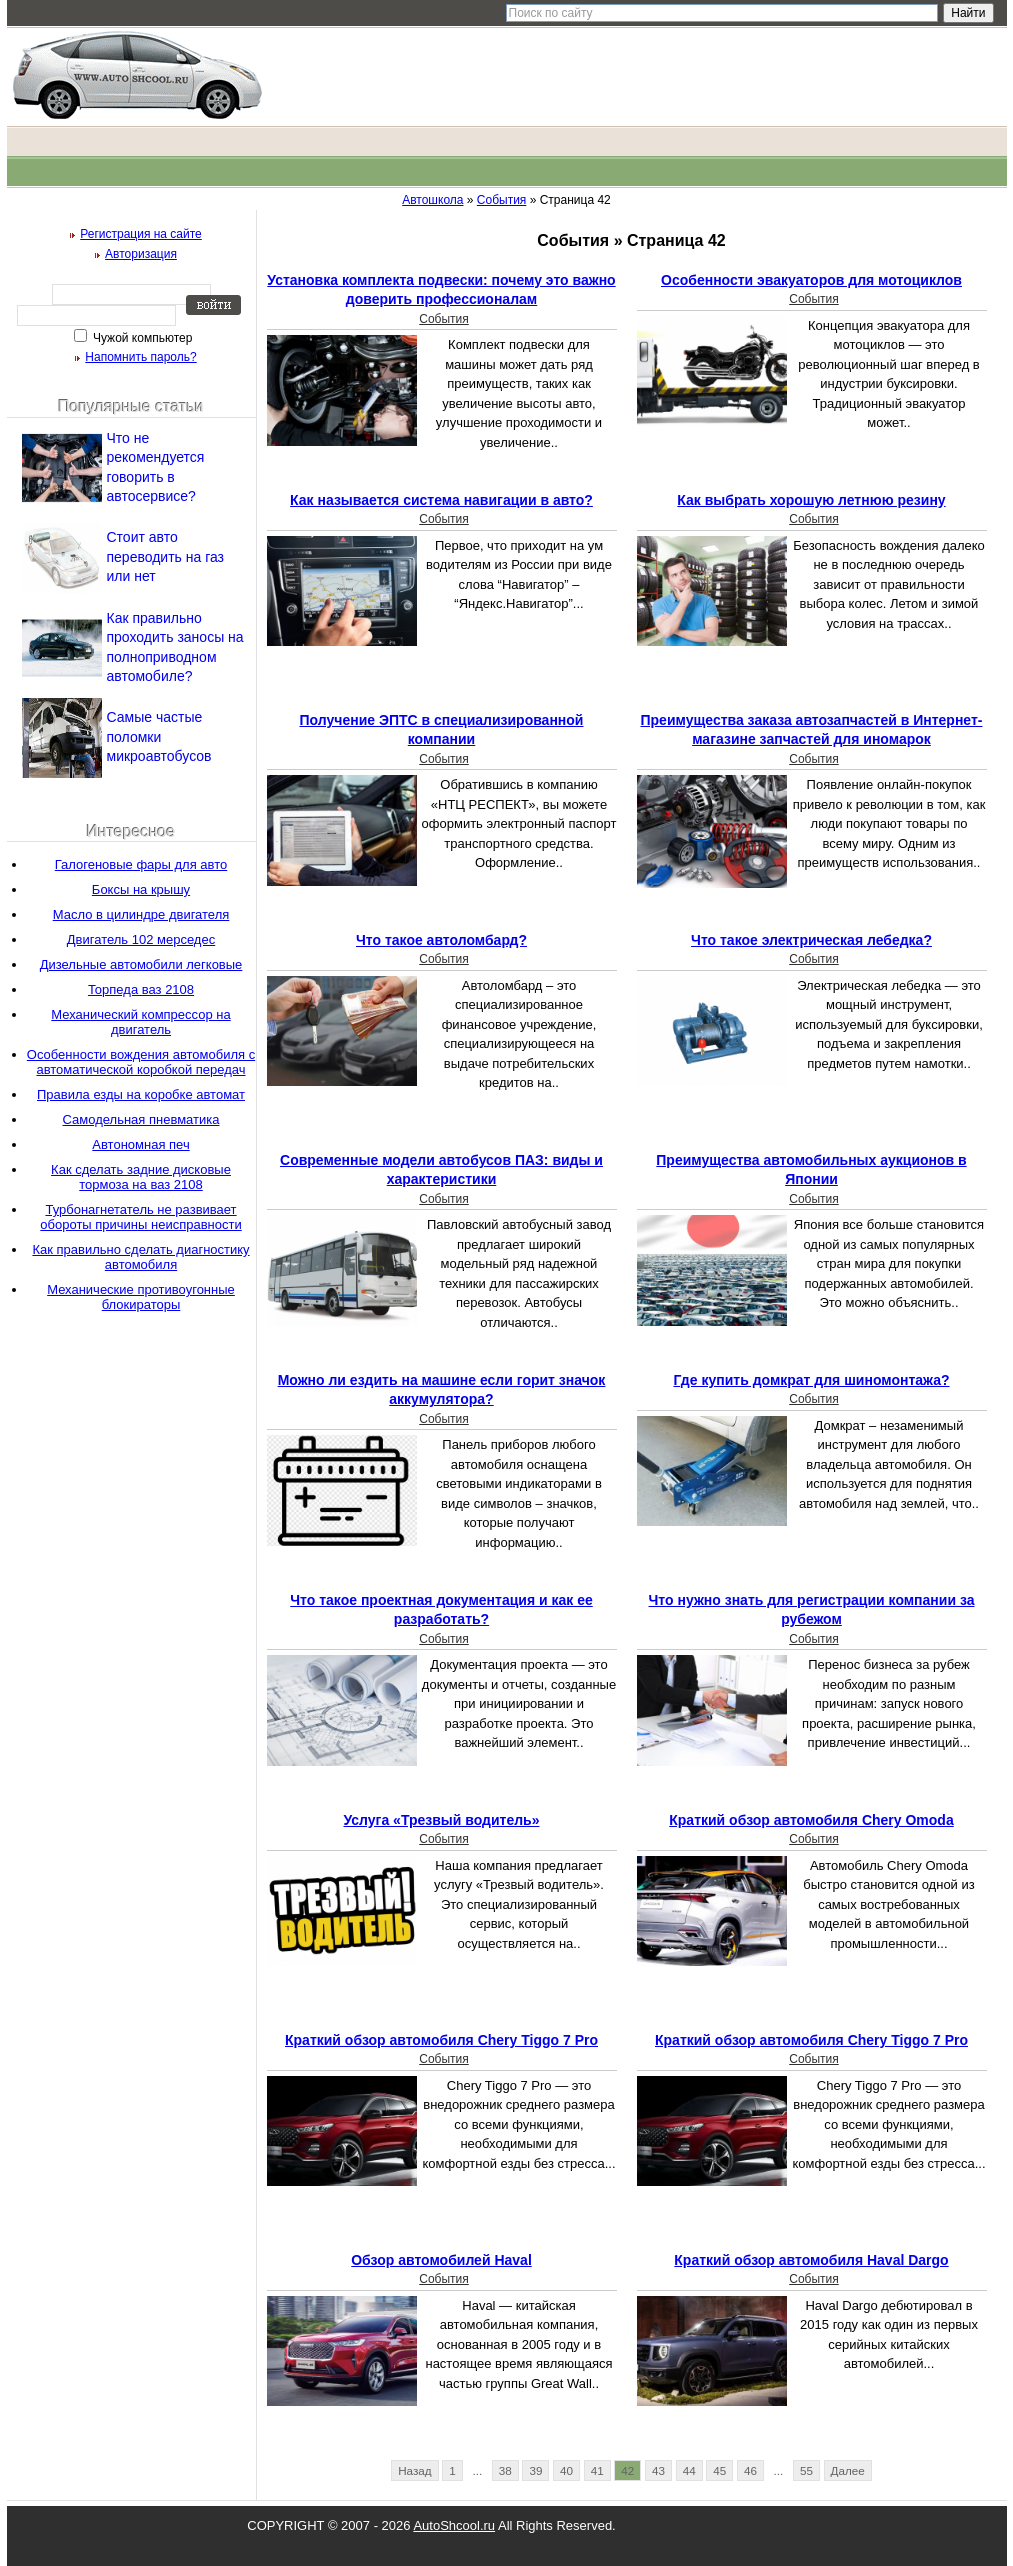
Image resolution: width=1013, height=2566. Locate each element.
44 (689, 2470)
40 (566, 2470)
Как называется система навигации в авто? (441, 500)
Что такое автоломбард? (441, 940)
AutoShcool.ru (454, 2525)
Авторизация (141, 254)
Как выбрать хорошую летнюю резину (811, 500)
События (444, 319)
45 (719, 2470)
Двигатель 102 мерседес (141, 939)
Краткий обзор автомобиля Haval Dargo (811, 2260)
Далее (848, 2470)
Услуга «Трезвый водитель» (442, 1820)
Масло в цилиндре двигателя (141, 914)
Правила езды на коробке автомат (141, 1094)
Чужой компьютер (141, 338)
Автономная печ (140, 1144)
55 (806, 2470)
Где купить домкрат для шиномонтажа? (811, 1380)
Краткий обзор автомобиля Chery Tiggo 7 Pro (441, 2040)
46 (750, 2470)
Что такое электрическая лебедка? (811, 940)
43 (658, 2470)
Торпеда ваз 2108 (141, 989)
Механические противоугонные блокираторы (141, 1297)
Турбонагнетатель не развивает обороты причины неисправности (140, 1217)
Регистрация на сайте (141, 234)
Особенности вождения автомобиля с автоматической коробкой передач (141, 1062)
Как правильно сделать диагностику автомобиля (140, 1257)
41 (597, 2470)
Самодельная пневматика (141, 1119)
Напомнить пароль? (140, 357)
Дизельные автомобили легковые (141, 964)
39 (535, 2470)
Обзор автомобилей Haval (441, 2260)
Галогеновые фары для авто (141, 864)
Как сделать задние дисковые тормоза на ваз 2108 (141, 1177)
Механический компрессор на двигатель (140, 1022)
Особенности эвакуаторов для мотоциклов (811, 280)
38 (505, 2470)
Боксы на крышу (141, 889)
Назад (415, 2470)
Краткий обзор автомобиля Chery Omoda (811, 1820)
